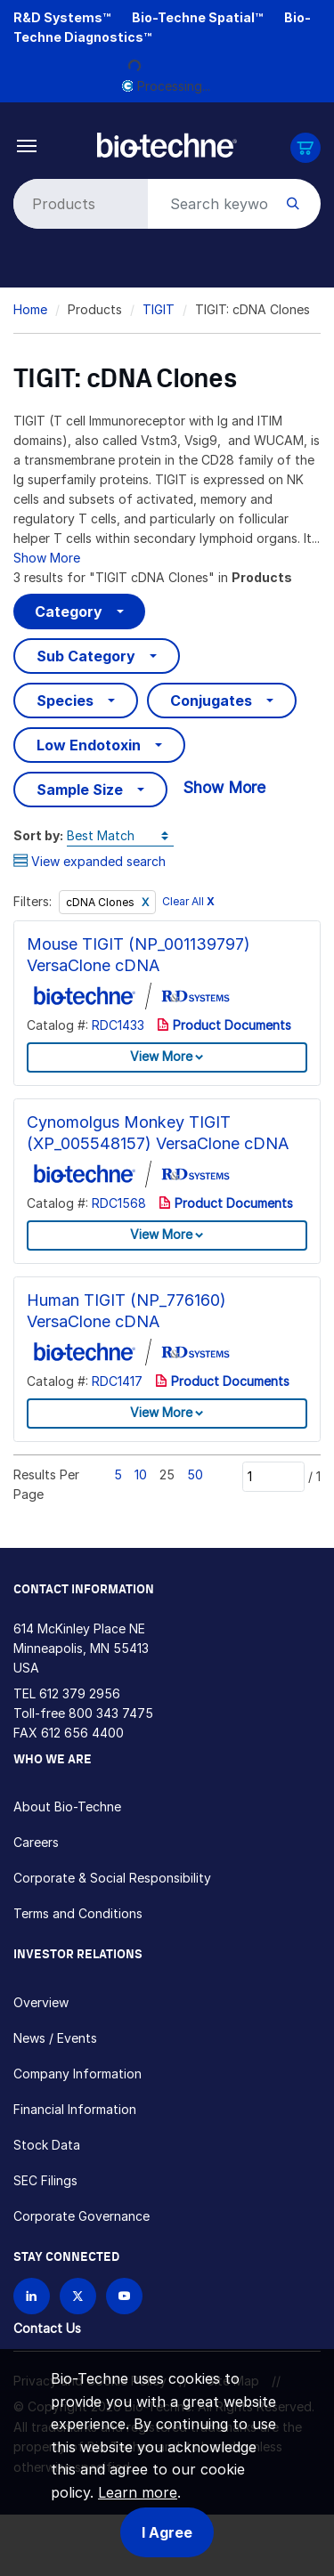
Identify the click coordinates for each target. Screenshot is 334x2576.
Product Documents (224, 1025)
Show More (46, 557)
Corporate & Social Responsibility (112, 1877)
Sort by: (38, 835)
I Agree (167, 2532)
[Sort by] (120, 836)
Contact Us (47, 2328)
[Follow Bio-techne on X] (78, 2296)
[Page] (273, 1477)
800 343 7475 (111, 1713)
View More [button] (161, 1056)
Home (30, 309)
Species (65, 700)
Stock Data (46, 2144)
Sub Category (86, 656)
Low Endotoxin (89, 745)
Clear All (188, 902)
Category (68, 611)
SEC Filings (45, 2180)
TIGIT (159, 309)
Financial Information (74, 2109)
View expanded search (89, 861)
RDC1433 (118, 1025)
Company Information (77, 2073)
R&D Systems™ (61, 17)
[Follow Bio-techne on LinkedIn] (31, 2296)
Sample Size (80, 789)
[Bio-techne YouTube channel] (124, 2296)
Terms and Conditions (78, 1913)
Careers (36, 1842)
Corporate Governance (81, 2216)
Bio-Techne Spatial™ (197, 17)
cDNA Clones (101, 902)
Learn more (137, 2492)
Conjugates (211, 700)
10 (140, 1474)
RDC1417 (117, 1381)
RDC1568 (119, 1203)
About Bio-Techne (67, 1806)
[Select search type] (77, 204)
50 (195, 1474)
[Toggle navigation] (27, 145)
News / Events (55, 2037)
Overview (41, 2002)
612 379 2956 (79, 1693)
